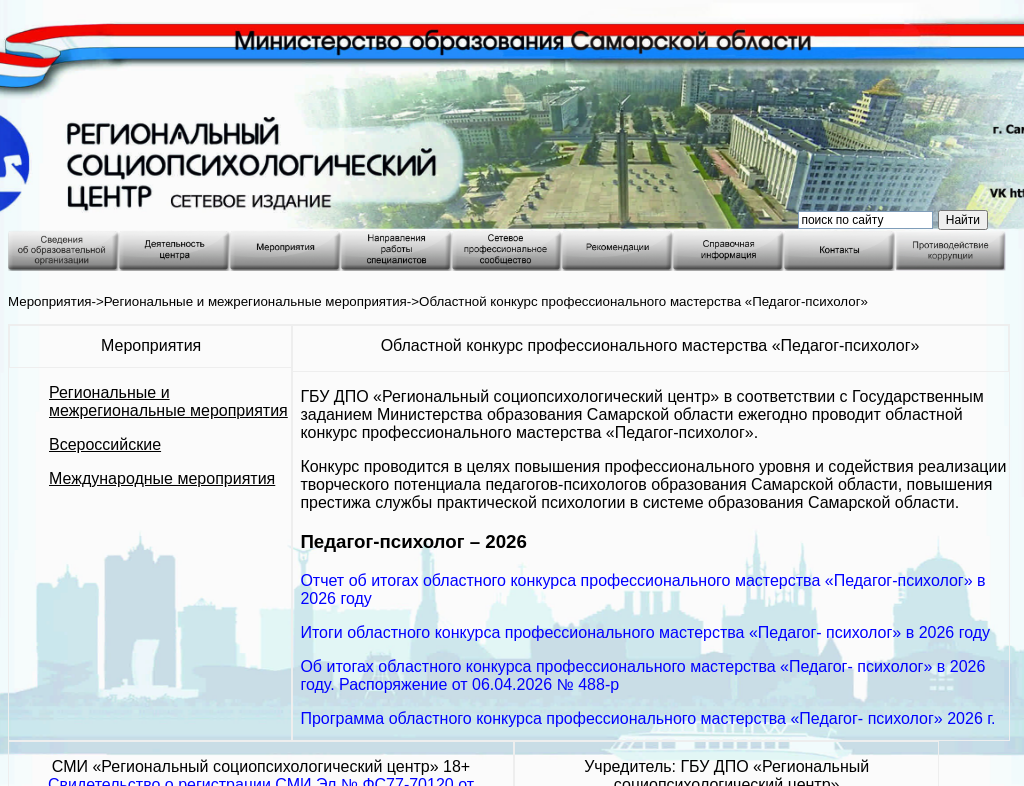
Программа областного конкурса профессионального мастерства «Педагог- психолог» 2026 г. (647, 718)
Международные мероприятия (162, 478)
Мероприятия (50, 301)
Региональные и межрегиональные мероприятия (255, 301)
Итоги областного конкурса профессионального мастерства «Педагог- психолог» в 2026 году (645, 632)
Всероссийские (105, 444)
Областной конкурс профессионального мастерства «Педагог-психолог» (643, 301)
